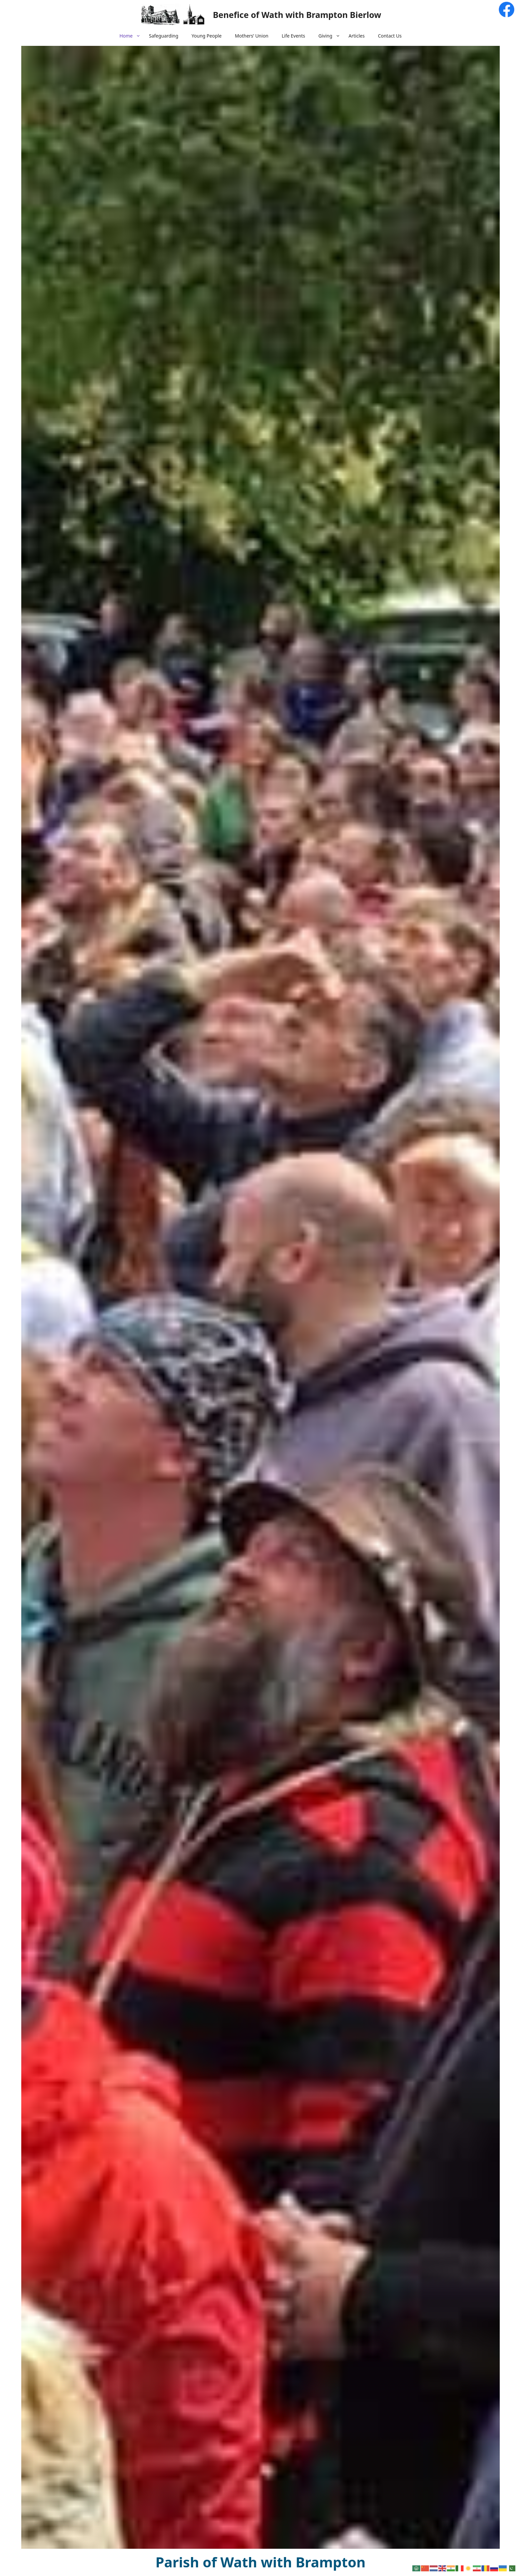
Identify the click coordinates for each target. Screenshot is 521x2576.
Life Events (293, 36)
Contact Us (389, 36)
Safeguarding (163, 36)
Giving (330, 36)
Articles (357, 36)
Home (130, 36)
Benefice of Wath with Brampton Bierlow (297, 14)
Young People (207, 36)
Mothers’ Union (251, 36)
